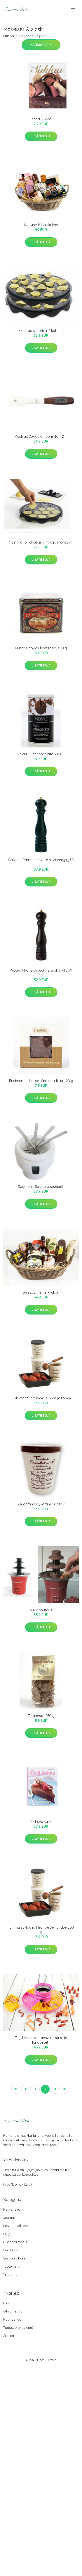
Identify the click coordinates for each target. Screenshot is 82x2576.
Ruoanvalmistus (15, 2242)
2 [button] (45, 2089)
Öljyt (6, 2234)
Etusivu (8, 36)
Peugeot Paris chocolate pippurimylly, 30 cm (41, 862)
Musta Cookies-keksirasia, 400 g (41, 648)
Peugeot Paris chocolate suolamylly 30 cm (41, 972)
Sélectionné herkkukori (41, 1292)
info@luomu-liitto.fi (17, 2184)
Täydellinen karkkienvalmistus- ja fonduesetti (41, 2040)
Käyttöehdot (13, 2319)
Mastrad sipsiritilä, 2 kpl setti (41, 330)
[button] (15, 2089)
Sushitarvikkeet (15, 2258)
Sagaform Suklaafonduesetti (41, 1186)
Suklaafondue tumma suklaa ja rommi (41, 1398)
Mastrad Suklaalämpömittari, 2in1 (41, 436)
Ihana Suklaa (41, 119)
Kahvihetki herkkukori (41, 225)
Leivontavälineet (15, 2226)
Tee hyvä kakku (41, 1821)
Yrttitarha (10, 2274)
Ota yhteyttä (12, 2311)
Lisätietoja (41, 136)
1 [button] (35, 2089)
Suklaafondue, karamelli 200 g (41, 1504)
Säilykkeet (11, 2250)
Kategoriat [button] (40, 45)
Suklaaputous (41, 1610)
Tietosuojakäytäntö (18, 2327)
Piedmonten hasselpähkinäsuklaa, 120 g (41, 1080)
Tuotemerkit (12, 2266)
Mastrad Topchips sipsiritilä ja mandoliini (41, 542)
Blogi (7, 2303)
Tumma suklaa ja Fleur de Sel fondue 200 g (41, 1929)
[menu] (73, 10)
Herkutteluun (12, 2209)
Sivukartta (11, 2336)
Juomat (9, 2217)
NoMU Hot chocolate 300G (41, 754)
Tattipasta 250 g (41, 1716)
